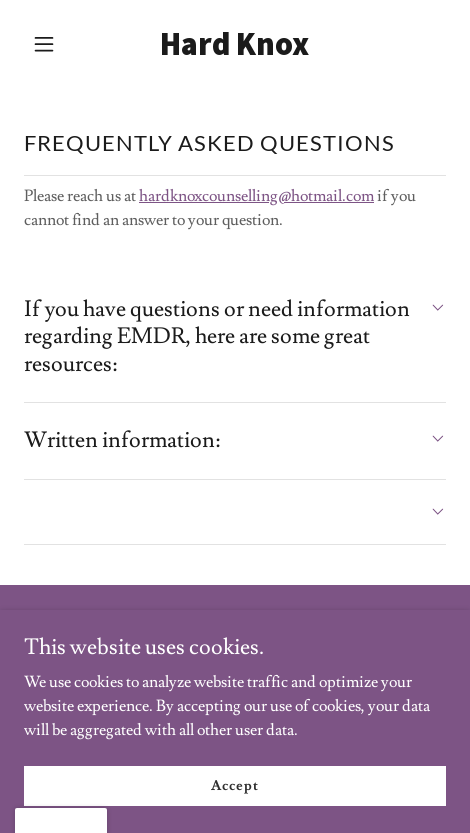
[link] (234, 50)
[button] (55, 44)
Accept (234, 785)
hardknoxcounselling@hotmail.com (256, 196)
